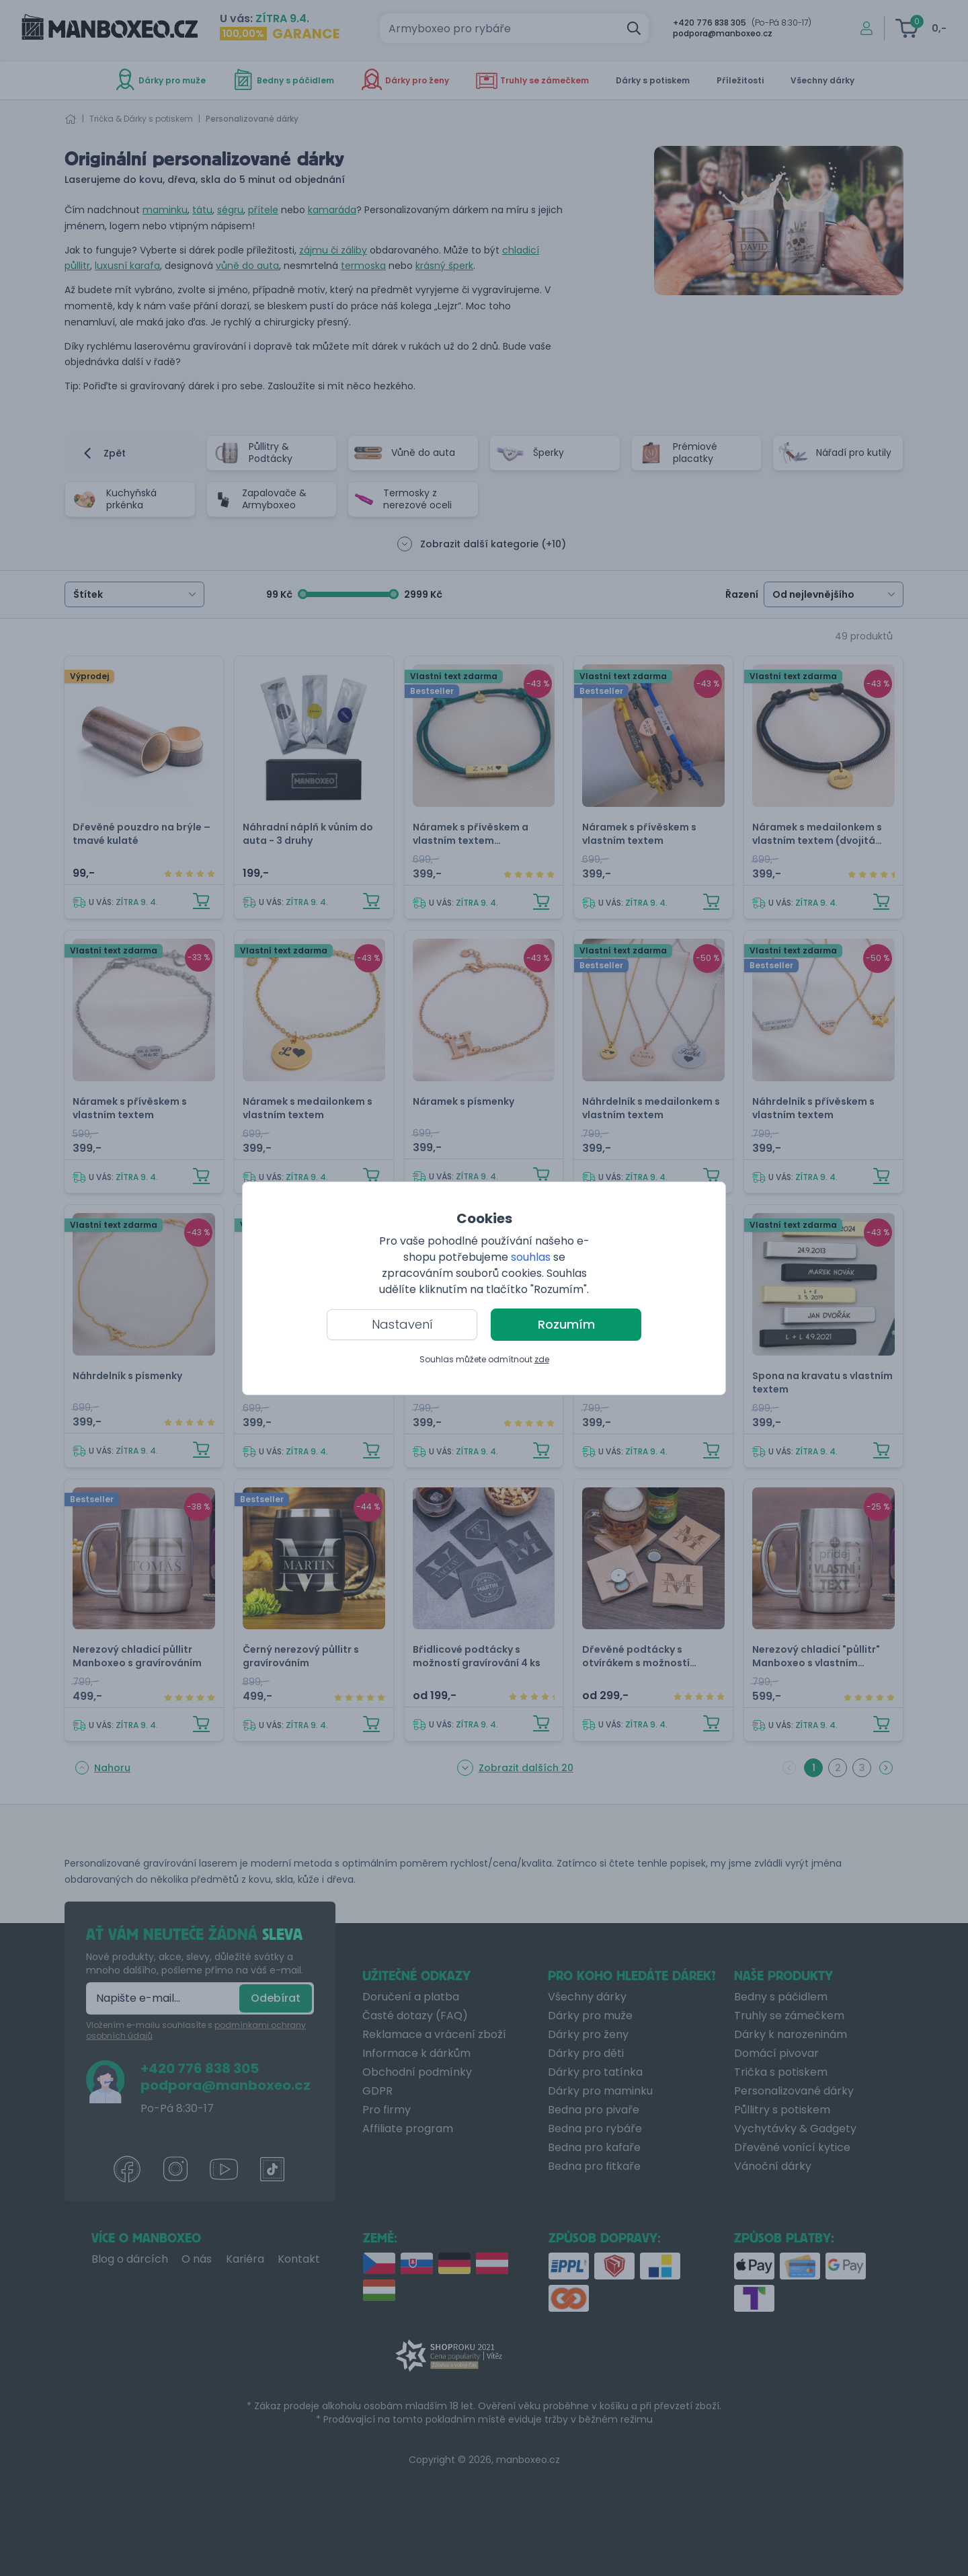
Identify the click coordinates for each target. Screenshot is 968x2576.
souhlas (531, 1257)
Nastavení (402, 1324)
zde (541, 1359)
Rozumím (566, 1324)
